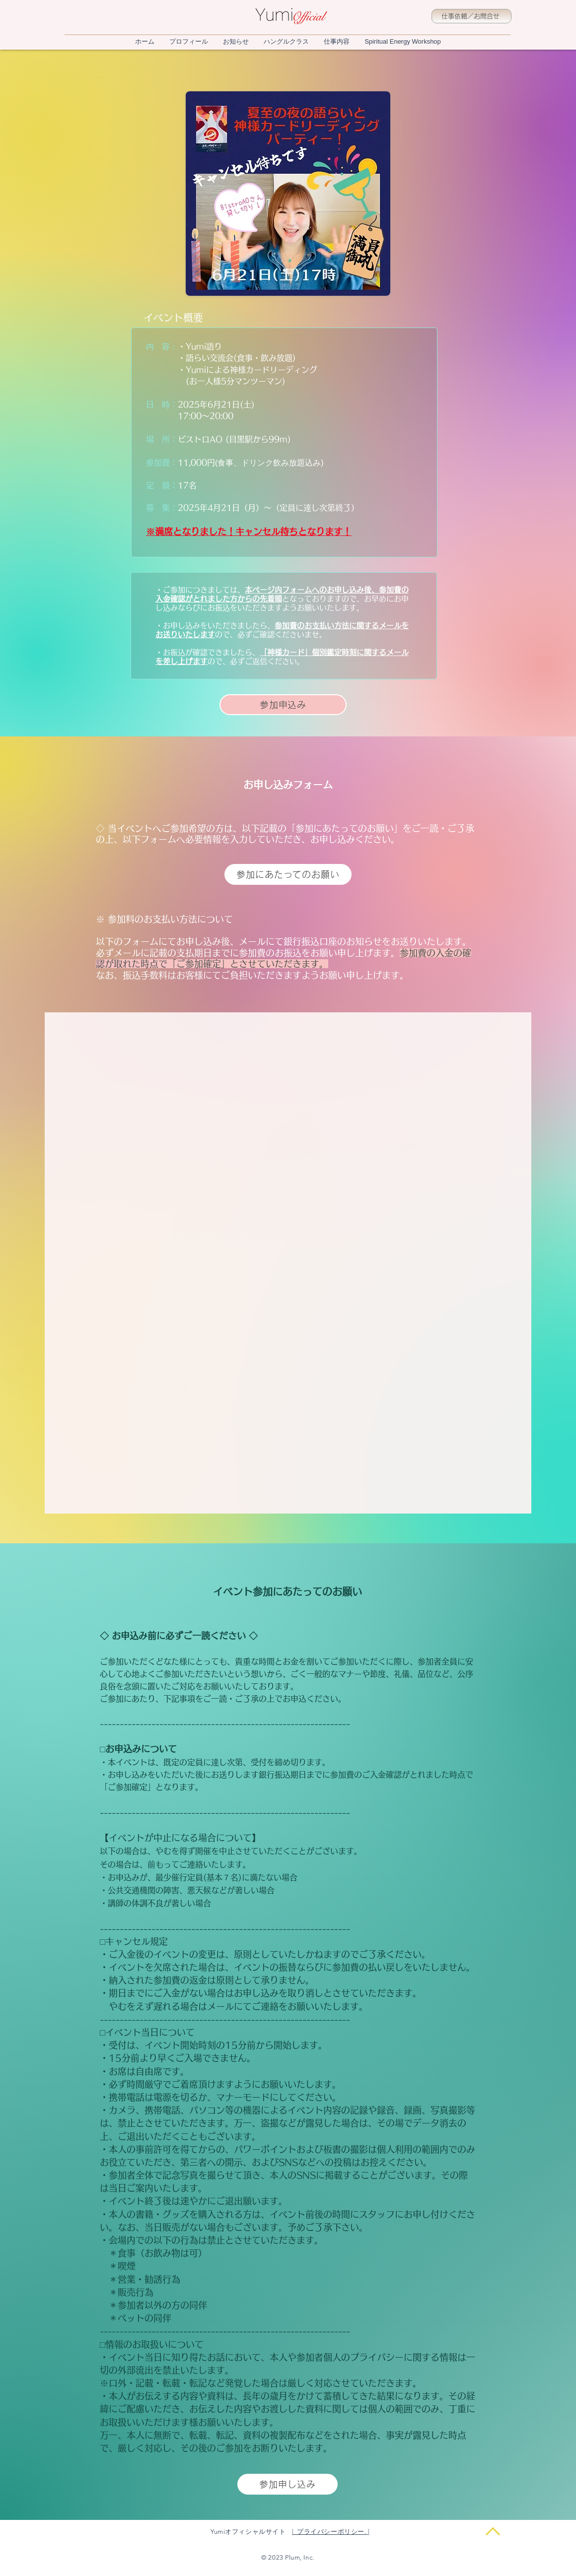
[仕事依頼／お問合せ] (471, 16)
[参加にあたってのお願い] (288, 874)
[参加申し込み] (287, 2484)
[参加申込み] (283, 704)
